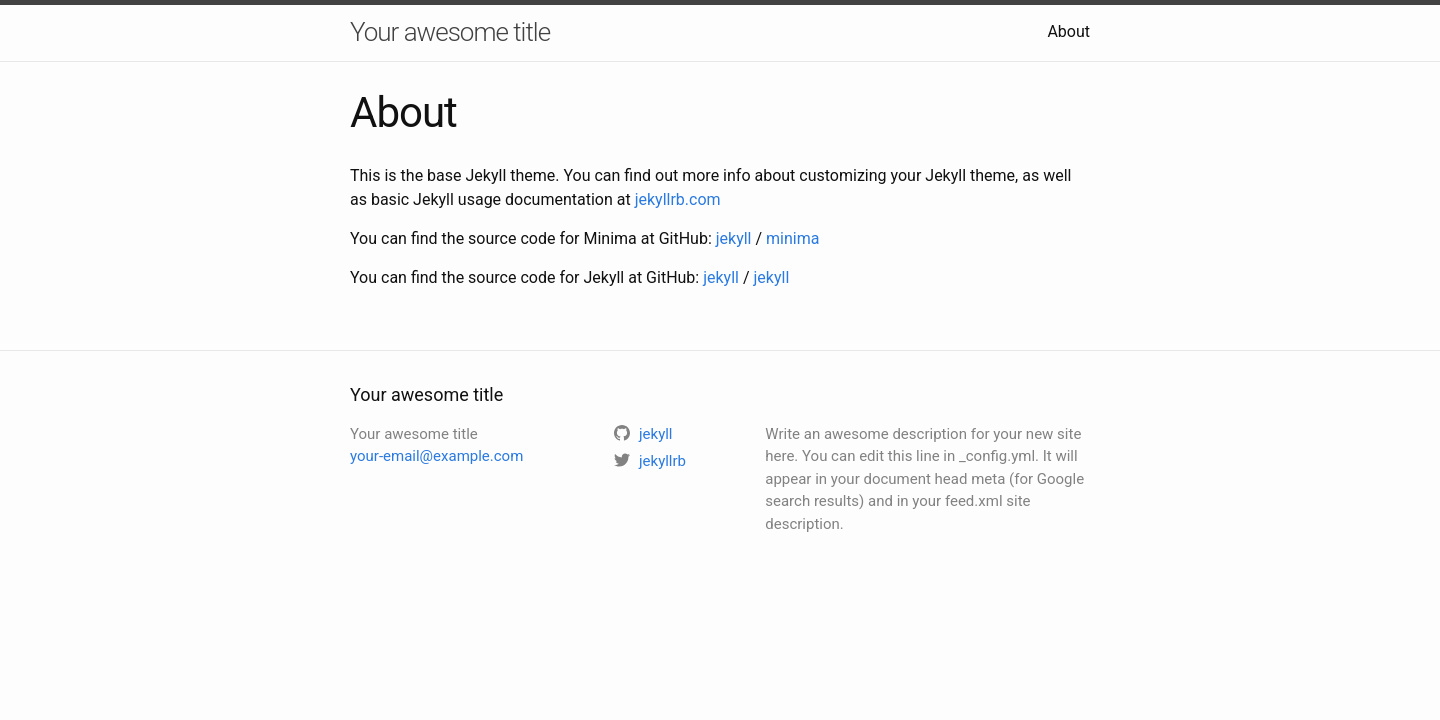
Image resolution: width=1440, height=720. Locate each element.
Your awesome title (450, 32)
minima (792, 238)
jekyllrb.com (678, 199)
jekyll (734, 238)
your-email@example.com (436, 456)
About (1068, 31)
